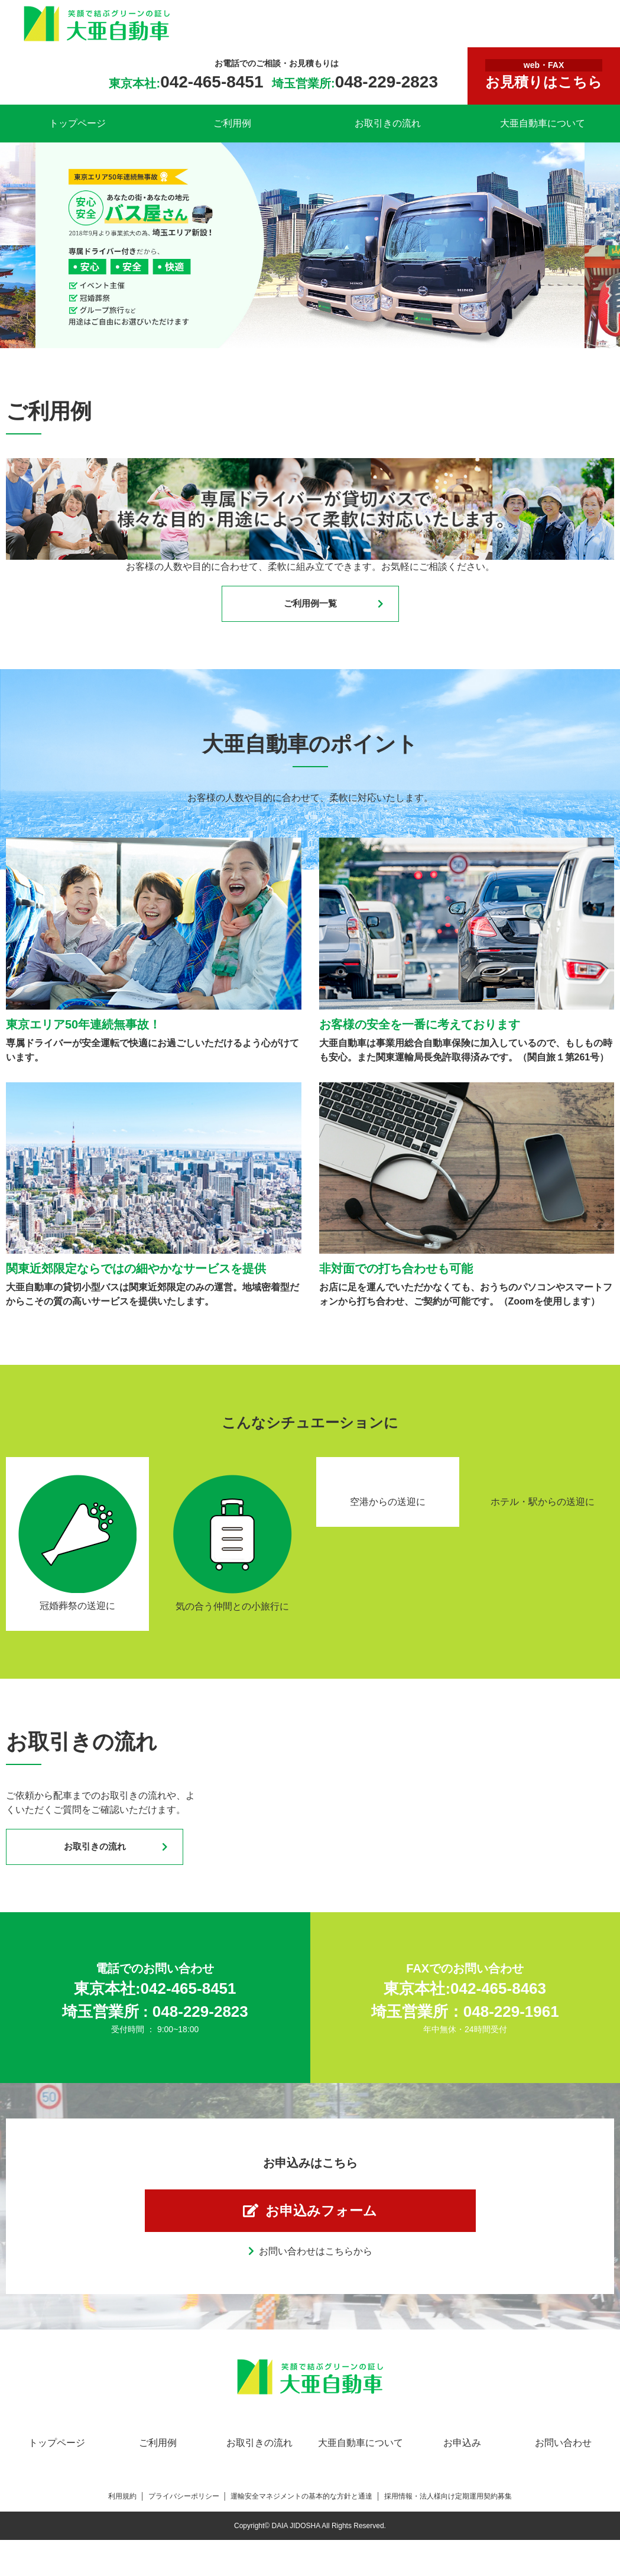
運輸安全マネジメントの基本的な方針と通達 (301, 2506)
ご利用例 (232, 123)
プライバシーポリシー (183, 2506)
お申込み (462, 2453)
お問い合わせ (563, 2453)
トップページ (77, 123)
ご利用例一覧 (310, 605)
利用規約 (122, 2506)
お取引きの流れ (388, 123)
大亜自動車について (542, 123)
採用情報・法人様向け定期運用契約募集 (448, 2506)
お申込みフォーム (322, 2218)
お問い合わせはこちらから (315, 2261)
